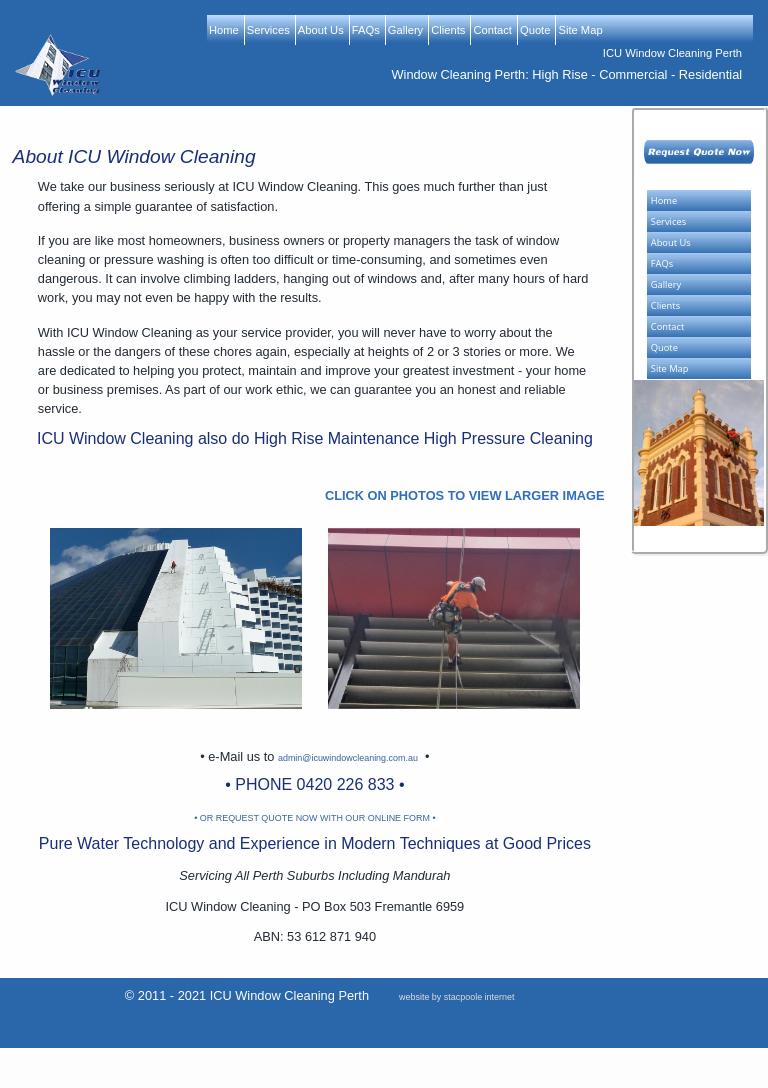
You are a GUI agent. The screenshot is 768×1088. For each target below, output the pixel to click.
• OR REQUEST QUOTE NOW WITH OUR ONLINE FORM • (314, 818)
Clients (448, 30)
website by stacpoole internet (456, 997)
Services (268, 30)
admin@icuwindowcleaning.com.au (348, 758)
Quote (535, 30)
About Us (321, 30)
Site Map (580, 30)
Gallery (405, 30)
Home (224, 30)
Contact (492, 30)
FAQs (366, 30)
